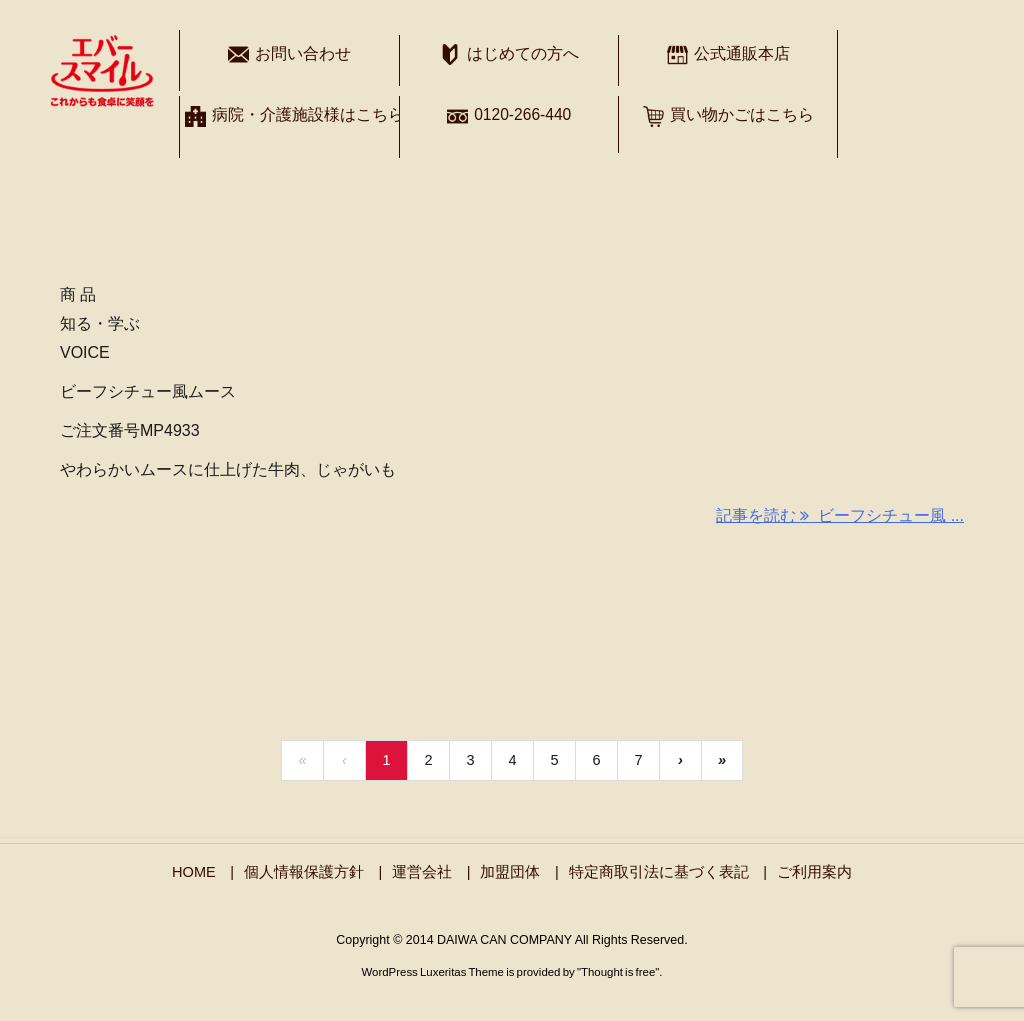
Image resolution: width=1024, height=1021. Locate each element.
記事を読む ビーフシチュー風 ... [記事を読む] (840, 515)
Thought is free (618, 972)
